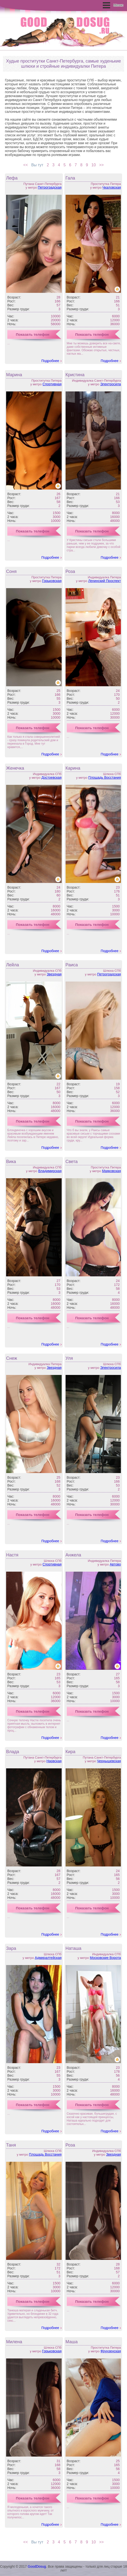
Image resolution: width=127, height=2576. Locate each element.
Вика (11, 1161)
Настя (12, 1555)
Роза (70, 571)
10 (94, 165)
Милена (14, 2341)
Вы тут (37, 165)
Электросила (110, 384)
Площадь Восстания (104, 777)
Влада (12, 1751)
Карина (73, 768)
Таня (11, 2145)
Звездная (54, 974)
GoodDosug (37, 2566)
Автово (115, 1564)
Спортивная (52, 384)
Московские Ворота (105, 1958)
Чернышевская (109, 1761)
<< (25, 165)
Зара (11, 1948)
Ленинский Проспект (104, 581)
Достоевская (51, 777)
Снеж (11, 1358)
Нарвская (54, 1761)
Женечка (15, 768)
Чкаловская (111, 187)
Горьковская (52, 581)
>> (101, 165)
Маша (72, 2341)
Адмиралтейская (48, 1958)
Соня (11, 571)
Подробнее (50, 361)
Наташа (73, 1948)
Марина (14, 374)
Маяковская (111, 1171)
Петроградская (49, 187)
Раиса (72, 964)
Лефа (12, 178)
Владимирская (49, 1171)
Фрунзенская (110, 2351)
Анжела (73, 1555)
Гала (70, 178)
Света (72, 1161)
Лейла (12, 964)
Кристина (75, 374)
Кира (71, 1751)
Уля (69, 1358)
